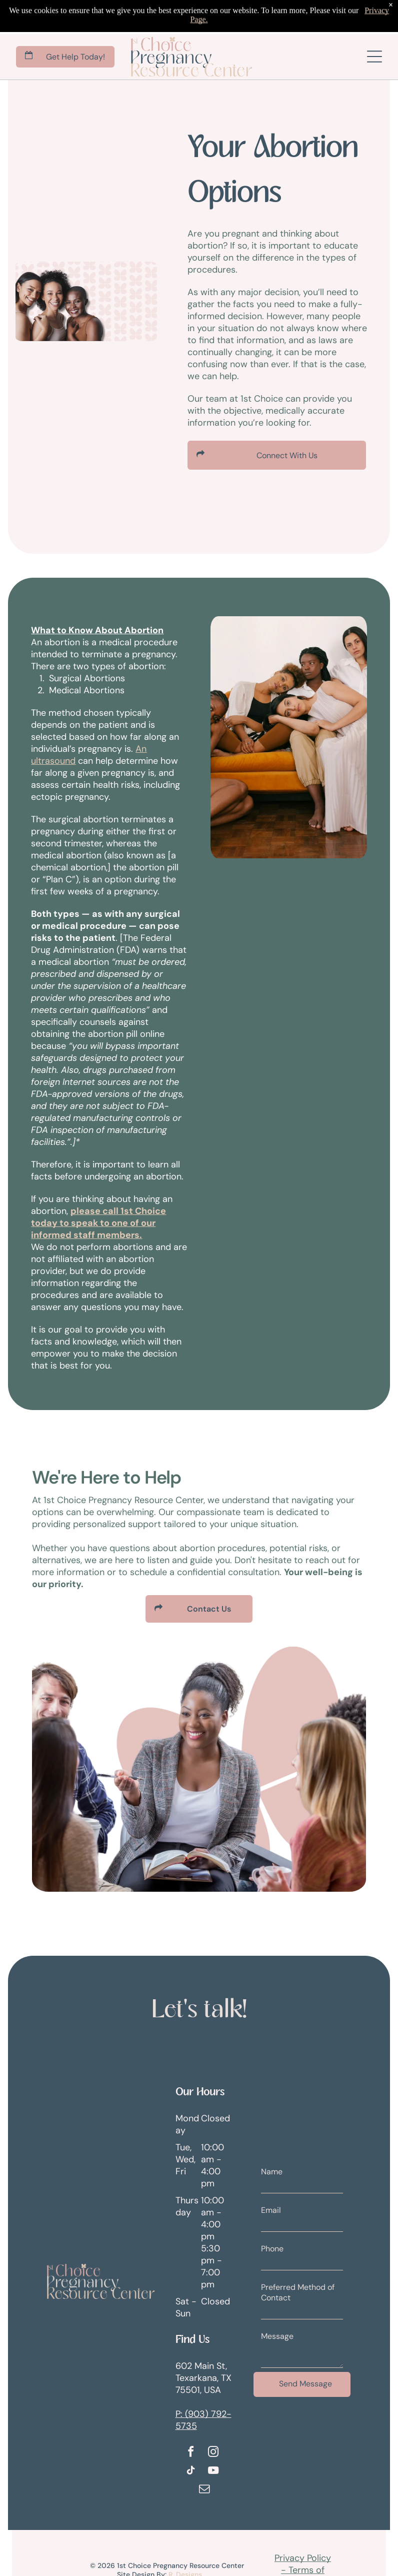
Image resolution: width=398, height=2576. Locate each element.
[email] (204, 2490)
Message (277, 2336)
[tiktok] (191, 2471)
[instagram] (214, 2453)
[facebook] (191, 2453)
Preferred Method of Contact (297, 2292)
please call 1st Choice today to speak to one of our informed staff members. (98, 1223)
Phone (272, 2248)
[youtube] (214, 2471)
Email (271, 2210)
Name (271, 2171)
